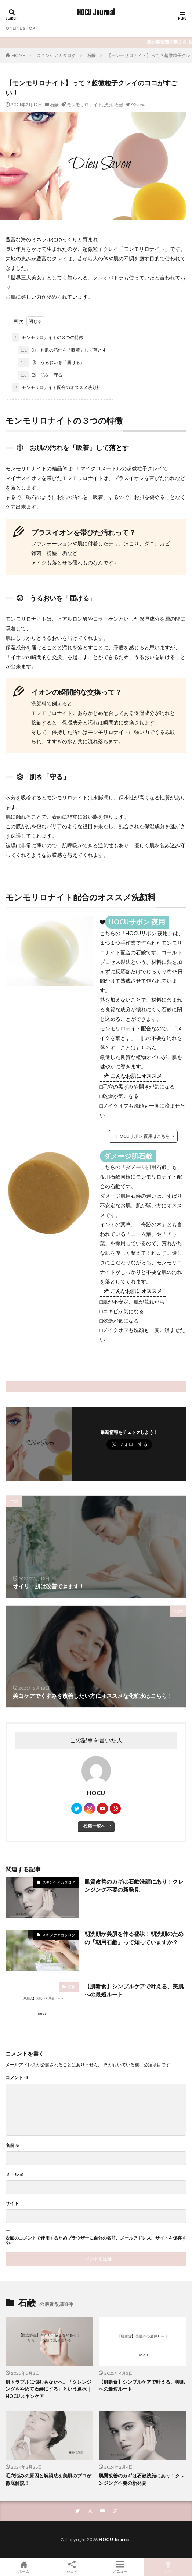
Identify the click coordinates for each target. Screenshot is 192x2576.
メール (15, 2174)
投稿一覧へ (94, 1826)
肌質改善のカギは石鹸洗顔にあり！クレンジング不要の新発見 (134, 1885)
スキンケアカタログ (56, 55)
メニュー (120, 2567)
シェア (72, 2567)
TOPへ (168, 2567)
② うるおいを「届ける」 (51, 362)
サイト (12, 2203)
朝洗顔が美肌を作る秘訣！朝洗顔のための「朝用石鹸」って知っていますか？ (134, 1937)
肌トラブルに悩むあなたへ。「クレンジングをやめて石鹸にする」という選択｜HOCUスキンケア (48, 2389)
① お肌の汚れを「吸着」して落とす (62, 350)
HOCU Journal (96, 13)
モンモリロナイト (84, 104)
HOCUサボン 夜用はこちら (143, 1136)
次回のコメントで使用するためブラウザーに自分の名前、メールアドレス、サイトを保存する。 (96, 2240)
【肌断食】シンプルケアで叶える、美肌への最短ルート (134, 1990)
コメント (17, 2078)
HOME (18, 55)
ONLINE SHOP (20, 28)
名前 (12, 2145)
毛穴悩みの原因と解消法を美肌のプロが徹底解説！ (48, 2479)
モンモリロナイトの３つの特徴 (47, 337)
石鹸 (91, 55)
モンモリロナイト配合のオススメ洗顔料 (56, 387)
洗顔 (108, 104)
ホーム (24, 2567)
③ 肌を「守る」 (42, 375)
